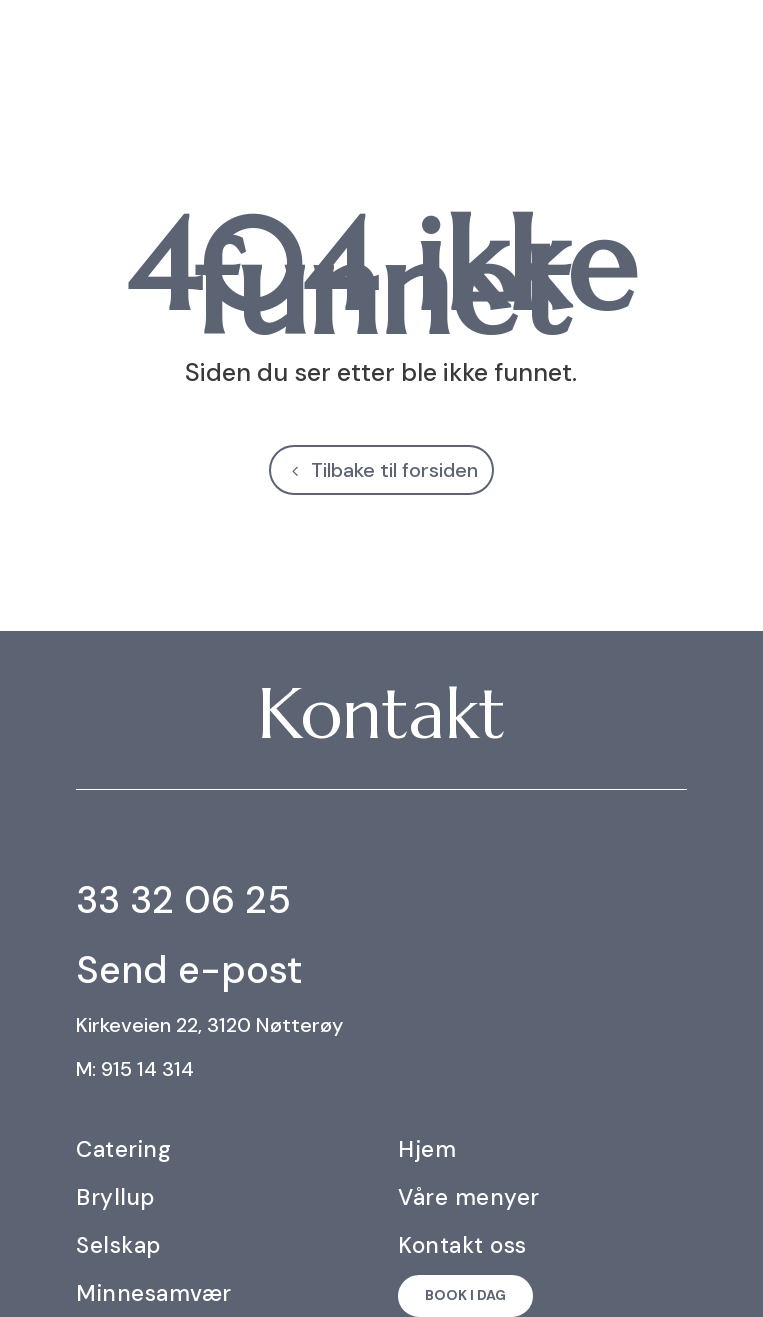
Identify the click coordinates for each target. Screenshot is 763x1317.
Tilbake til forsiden (394, 470)
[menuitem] (727, 43)
